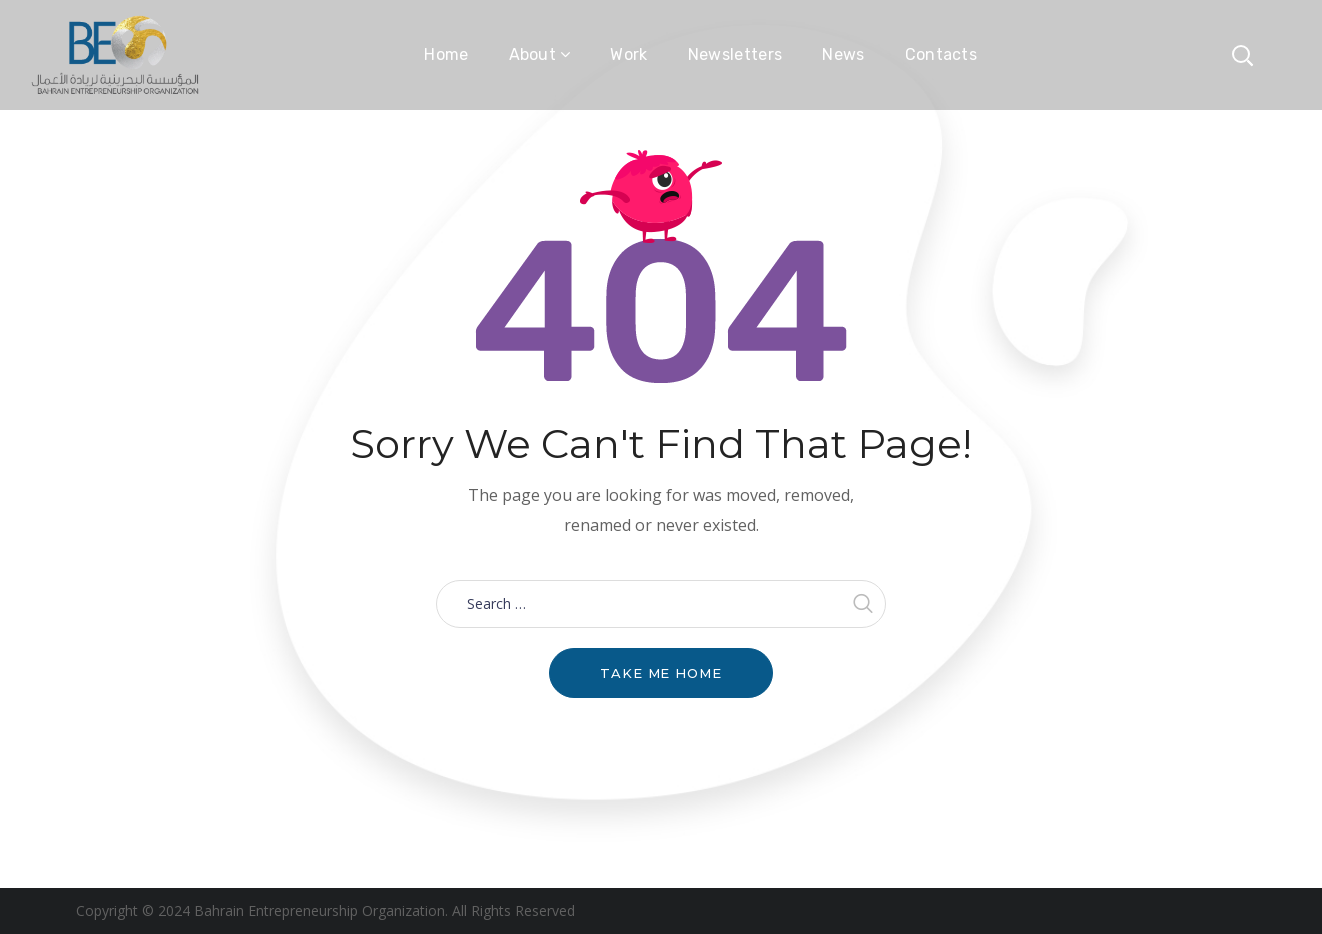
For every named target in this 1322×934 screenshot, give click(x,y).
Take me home (661, 673)
